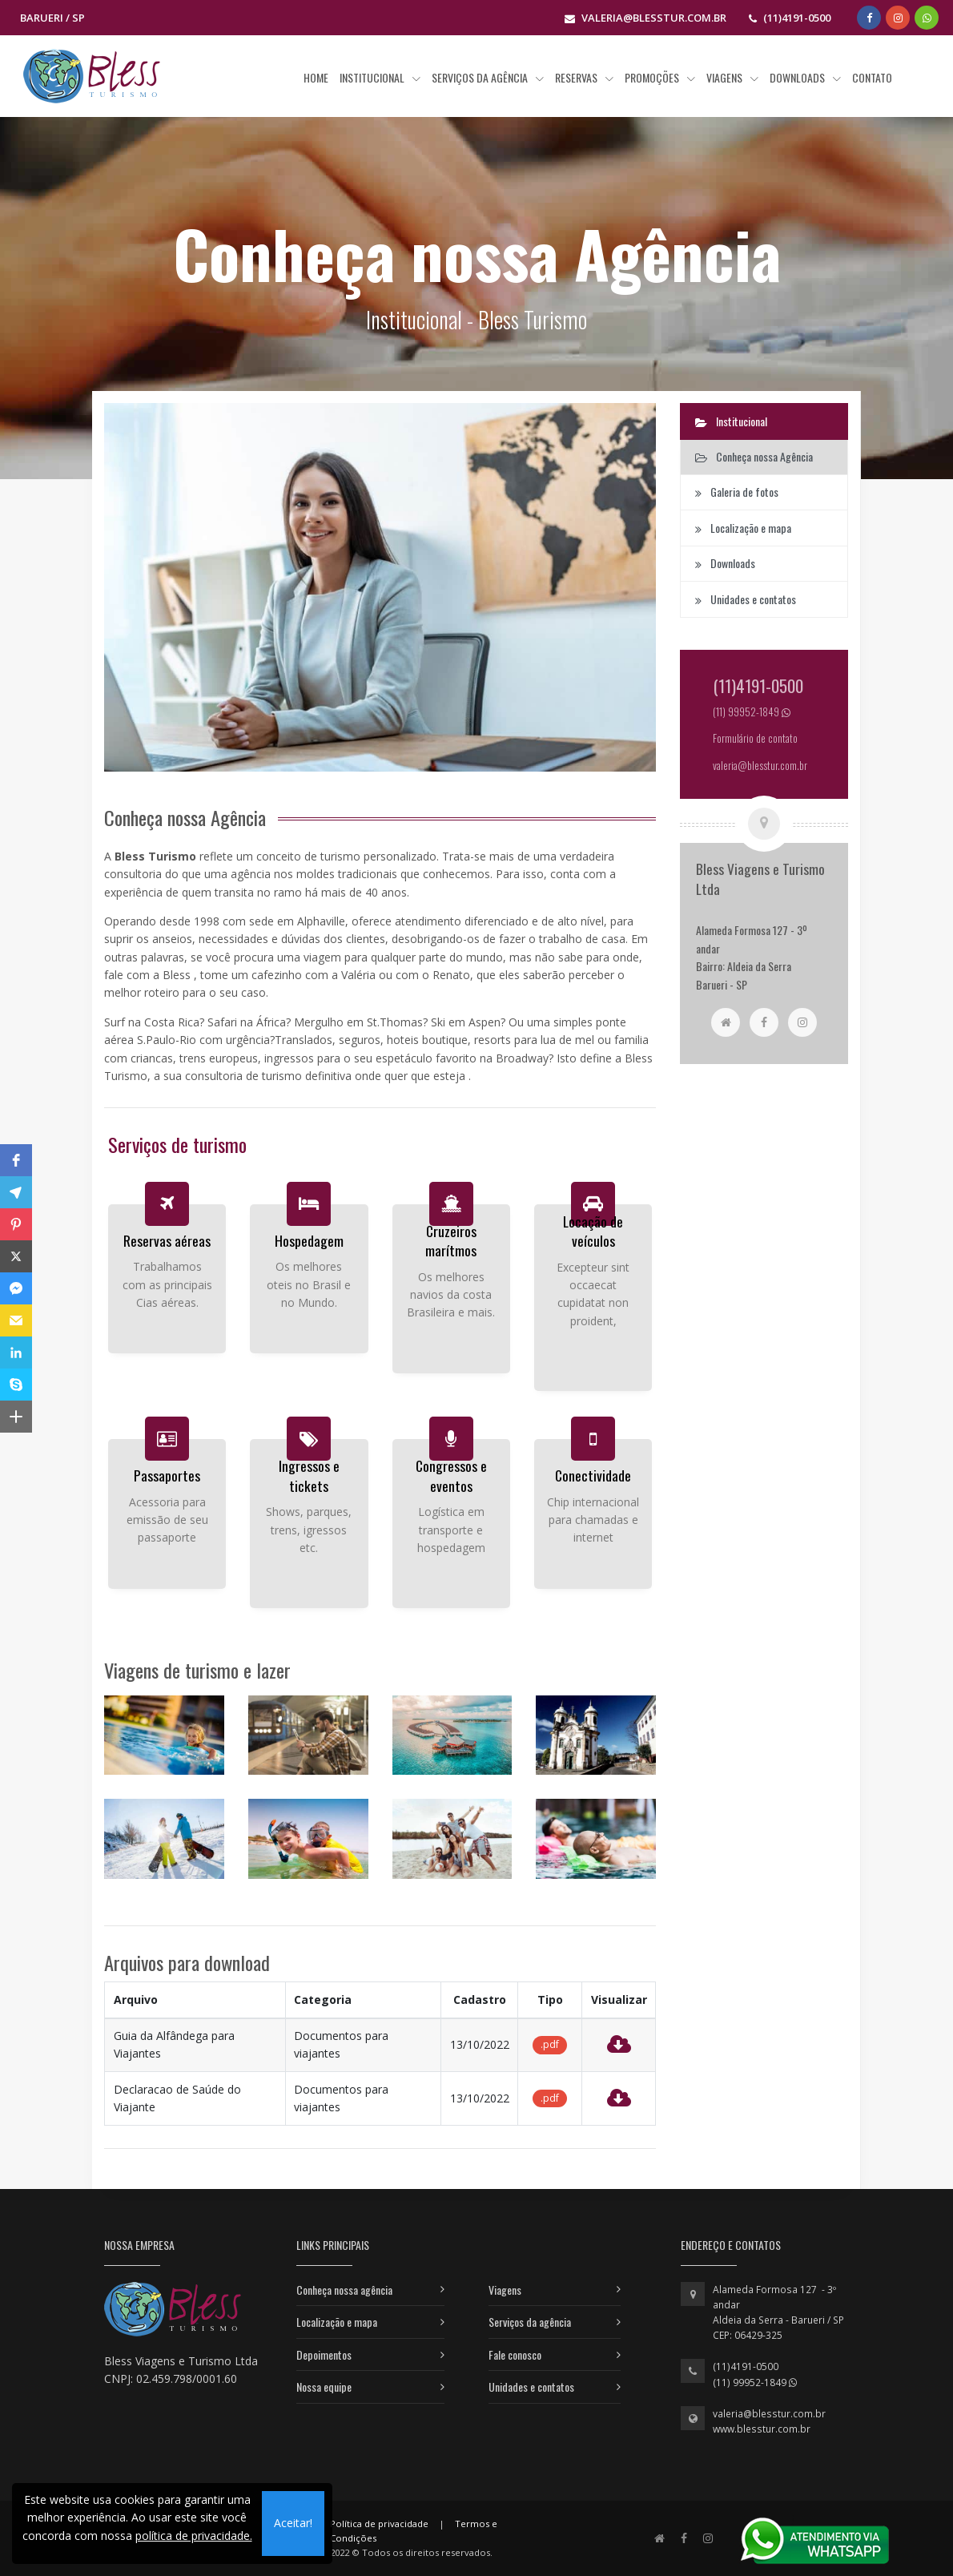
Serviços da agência (530, 2321)
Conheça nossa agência (344, 2289)
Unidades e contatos (531, 2386)
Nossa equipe (324, 2386)
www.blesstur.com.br (761, 2429)
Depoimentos (324, 2354)
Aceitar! (293, 2522)
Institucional (731, 421)
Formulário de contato (755, 738)
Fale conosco (515, 2354)
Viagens (505, 2289)
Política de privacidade (379, 2524)
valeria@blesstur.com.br (769, 2414)
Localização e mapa (336, 2321)
